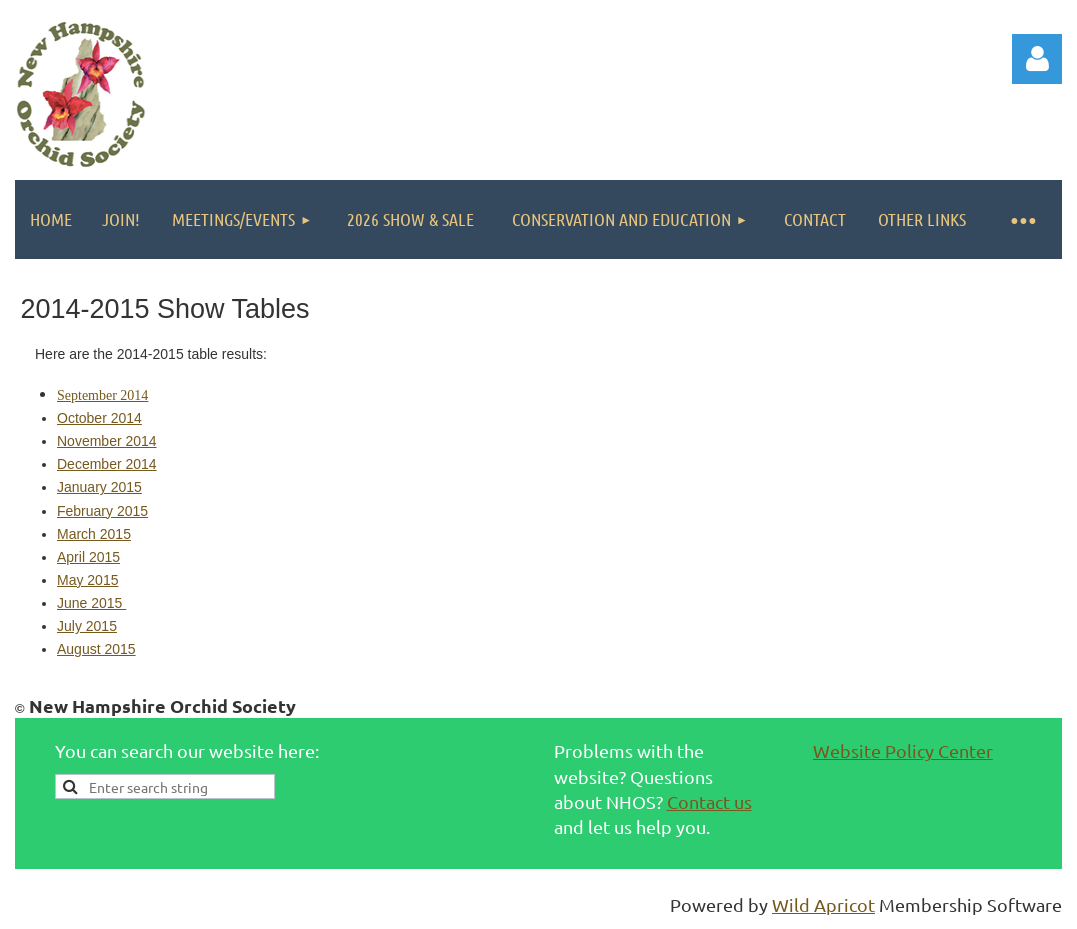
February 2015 (102, 511)
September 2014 (102, 395)
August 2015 (96, 649)
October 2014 (99, 418)
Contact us (709, 801)
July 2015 (87, 626)
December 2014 (107, 464)
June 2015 (91, 603)
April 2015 (88, 557)
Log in (1037, 59)
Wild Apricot (823, 904)
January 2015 (99, 487)
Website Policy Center (903, 750)
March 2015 (94, 534)
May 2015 (87, 580)
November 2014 (107, 441)
